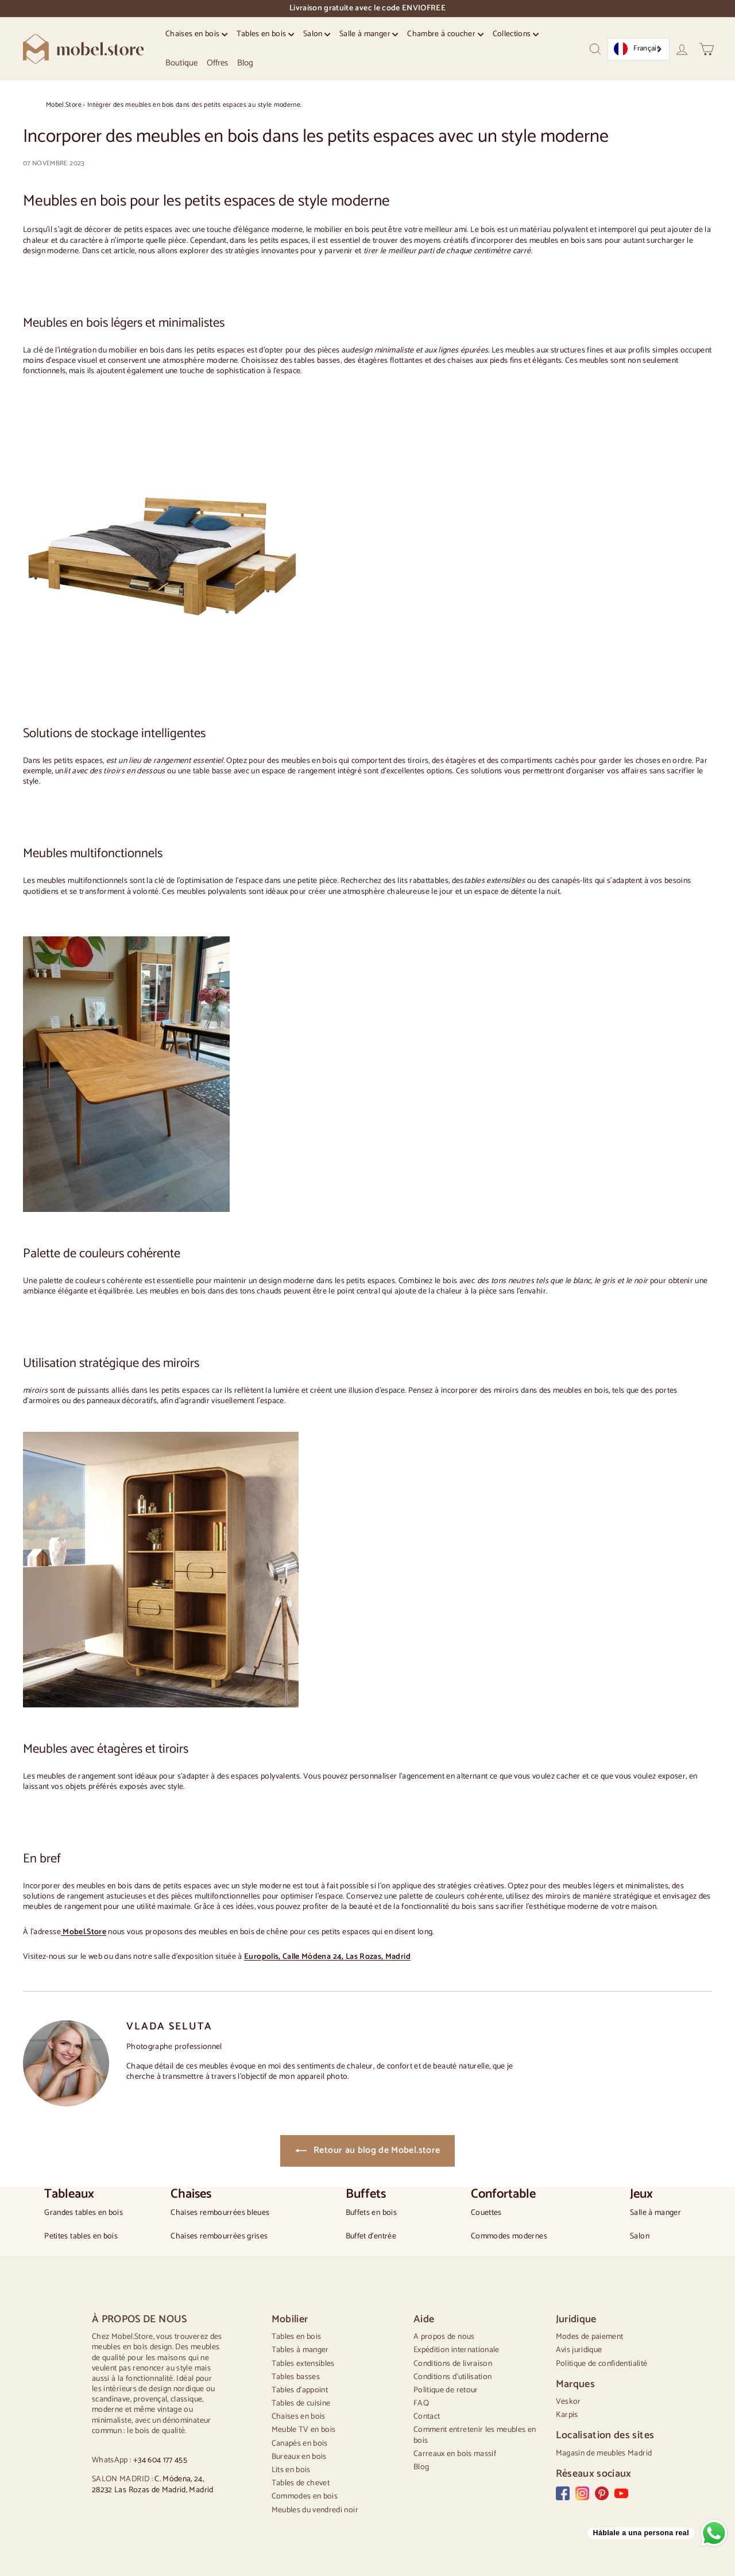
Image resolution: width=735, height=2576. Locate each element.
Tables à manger (300, 2350)
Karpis (567, 2415)
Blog (245, 63)
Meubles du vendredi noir (315, 2510)
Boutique (181, 63)
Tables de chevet (301, 2483)
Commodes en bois (305, 2496)
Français (637, 49)
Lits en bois (291, 2470)
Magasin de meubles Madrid (604, 2453)
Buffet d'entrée (371, 2237)
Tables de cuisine (301, 2403)
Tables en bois (265, 34)
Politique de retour (445, 2390)
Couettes (486, 2213)
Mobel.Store (64, 104)
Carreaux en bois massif (454, 2454)
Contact (426, 2416)
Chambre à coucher (445, 34)
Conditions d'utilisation (452, 2377)
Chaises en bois (196, 34)
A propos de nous (444, 2336)
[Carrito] (706, 49)
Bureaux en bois (299, 2456)
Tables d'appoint (300, 2390)
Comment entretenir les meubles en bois (474, 2435)
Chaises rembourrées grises (219, 2237)
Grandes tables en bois (83, 2213)
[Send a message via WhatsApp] (657, 2533)
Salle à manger (368, 34)
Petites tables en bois (81, 2237)
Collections (516, 34)
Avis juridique (579, 2350)
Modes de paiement (590, 2336)
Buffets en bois (371, 2213)
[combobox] (639, 49)
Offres (217, 63)
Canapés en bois (300, 2443)
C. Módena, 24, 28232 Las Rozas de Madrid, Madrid (153, 2484)
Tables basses (296, 2377)
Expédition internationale (456, 2350)
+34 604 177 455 (160, 2460)
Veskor (568, 2401)
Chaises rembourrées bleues (220, 2213)
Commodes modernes (509, 2237)
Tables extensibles (303, 2363)
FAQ (421, 2403)
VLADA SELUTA (169, 2026)
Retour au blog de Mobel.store (367, 2150)
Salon (316, 34)
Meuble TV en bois (304, 2429)
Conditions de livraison (452, 2363)
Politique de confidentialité (602, 2363)
